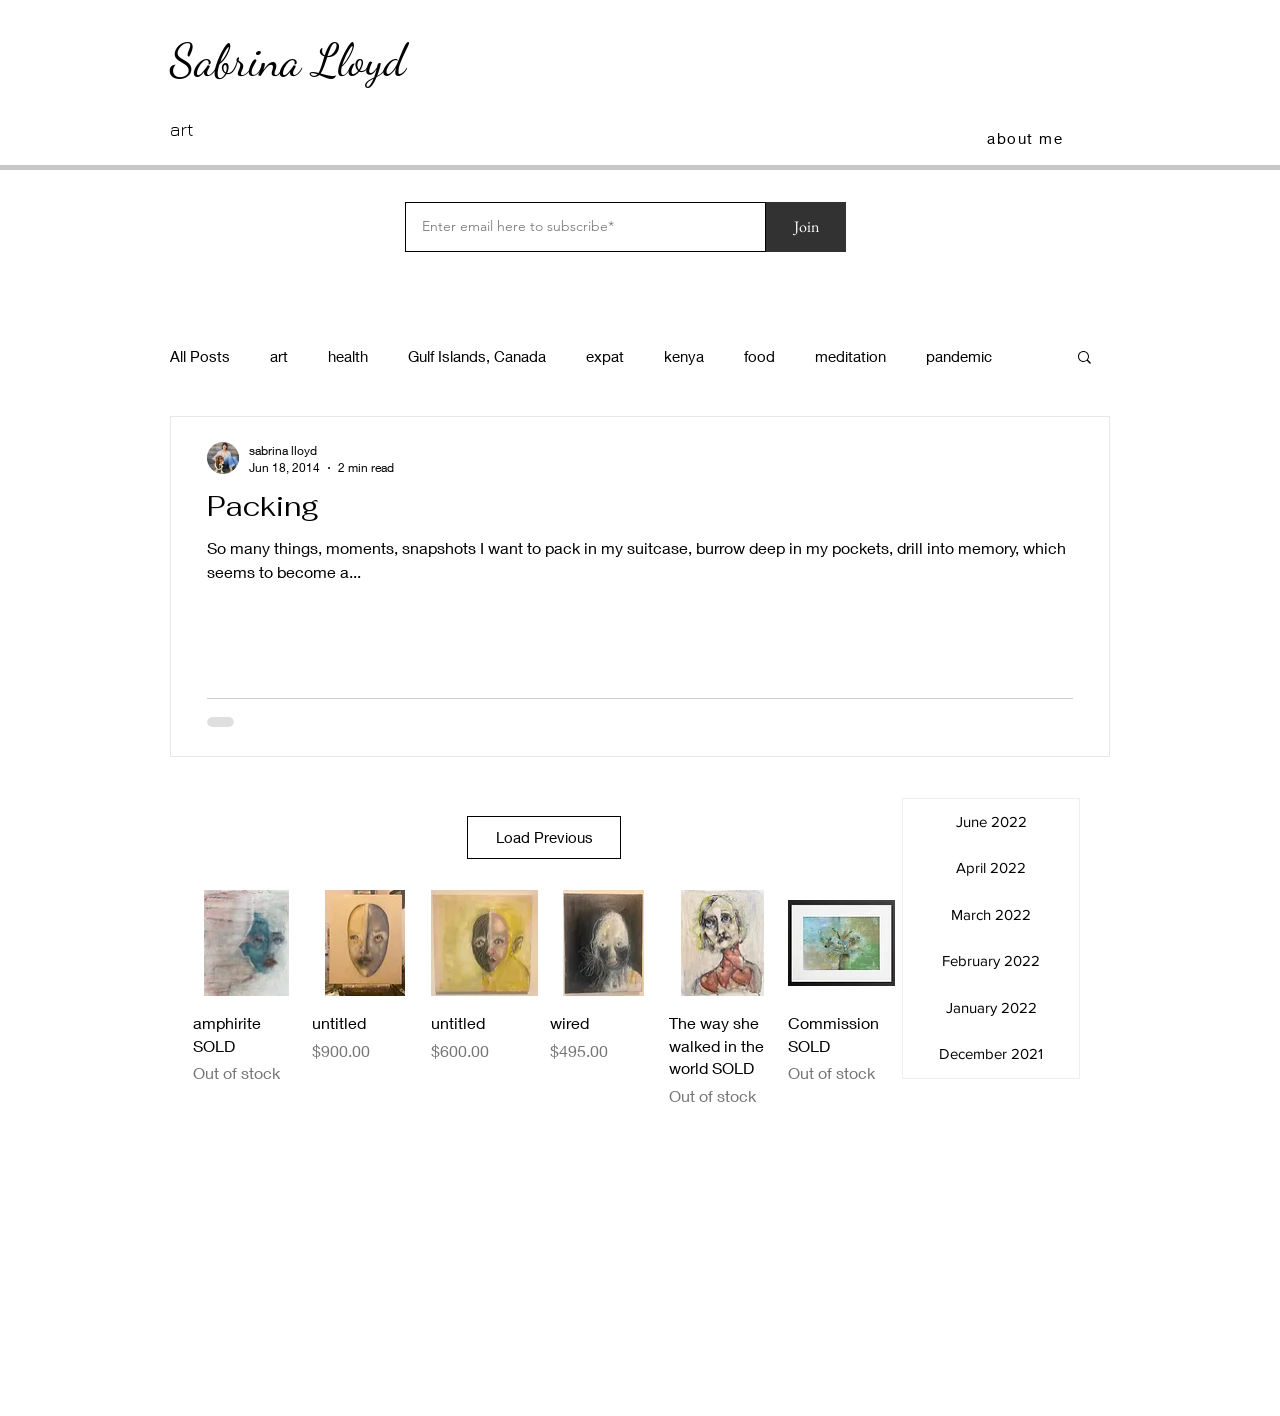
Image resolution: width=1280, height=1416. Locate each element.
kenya (684, 356)
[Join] (806, 227)
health (348, 356)
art (279, 356)
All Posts (200, 356)
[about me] (1027, 138)
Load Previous (544, 837)
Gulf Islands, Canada (477, 356)
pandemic (959, 356)
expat (605, 356)
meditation (850, 356)
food (759, 356)
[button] (1084, 358)
